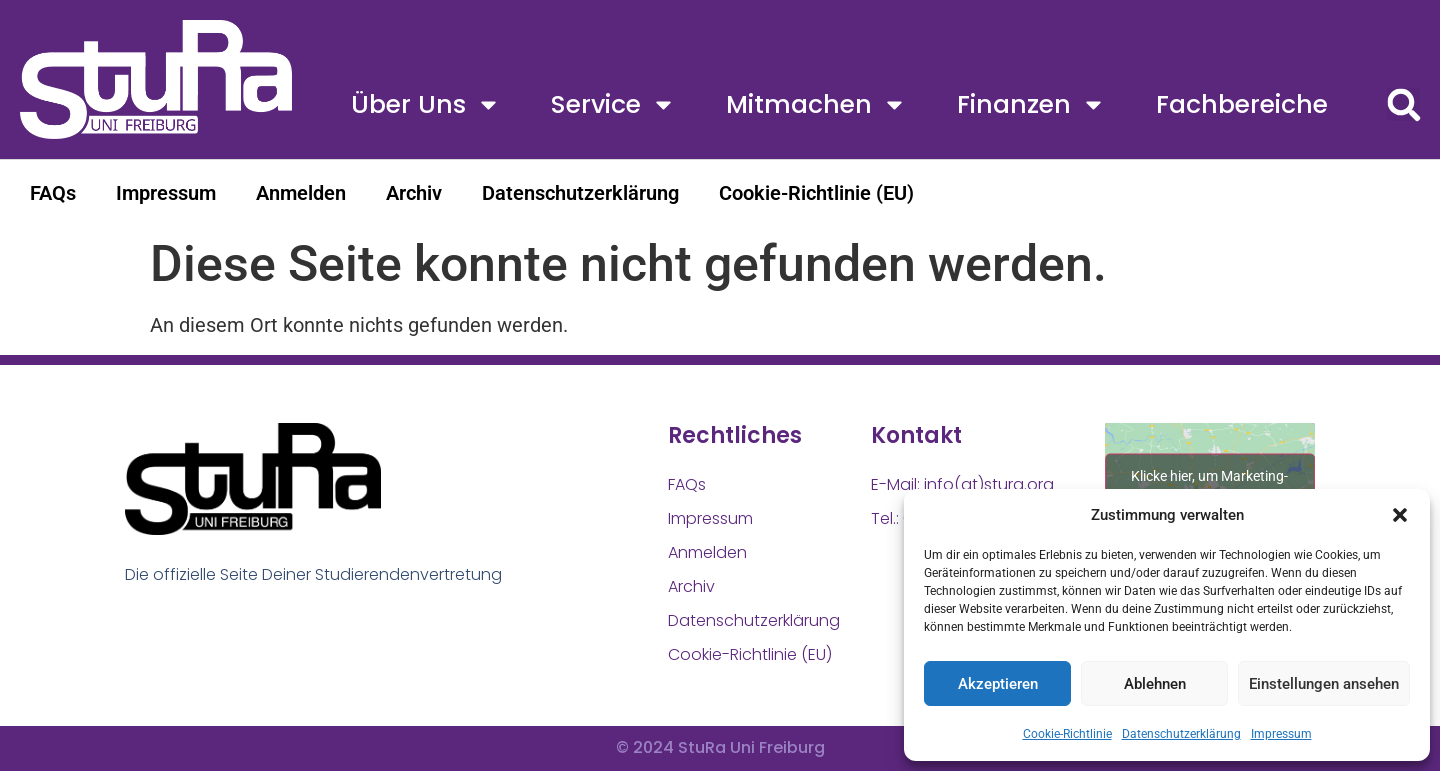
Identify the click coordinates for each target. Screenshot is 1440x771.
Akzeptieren (998, 684)
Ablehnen (1155, 684)
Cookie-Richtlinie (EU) (816, 193)
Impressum (1281, 734)
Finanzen (1031, 104)
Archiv (414, 193)
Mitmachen (816, 104)
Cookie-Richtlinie (1067, 734)
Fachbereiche (1242, 104)
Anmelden (301, 193)
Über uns (426, 104)
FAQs (53, 193)
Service (613, 104)
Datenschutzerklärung (1181, 734)
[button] (1400, 515)
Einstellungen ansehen (1324, 684)
